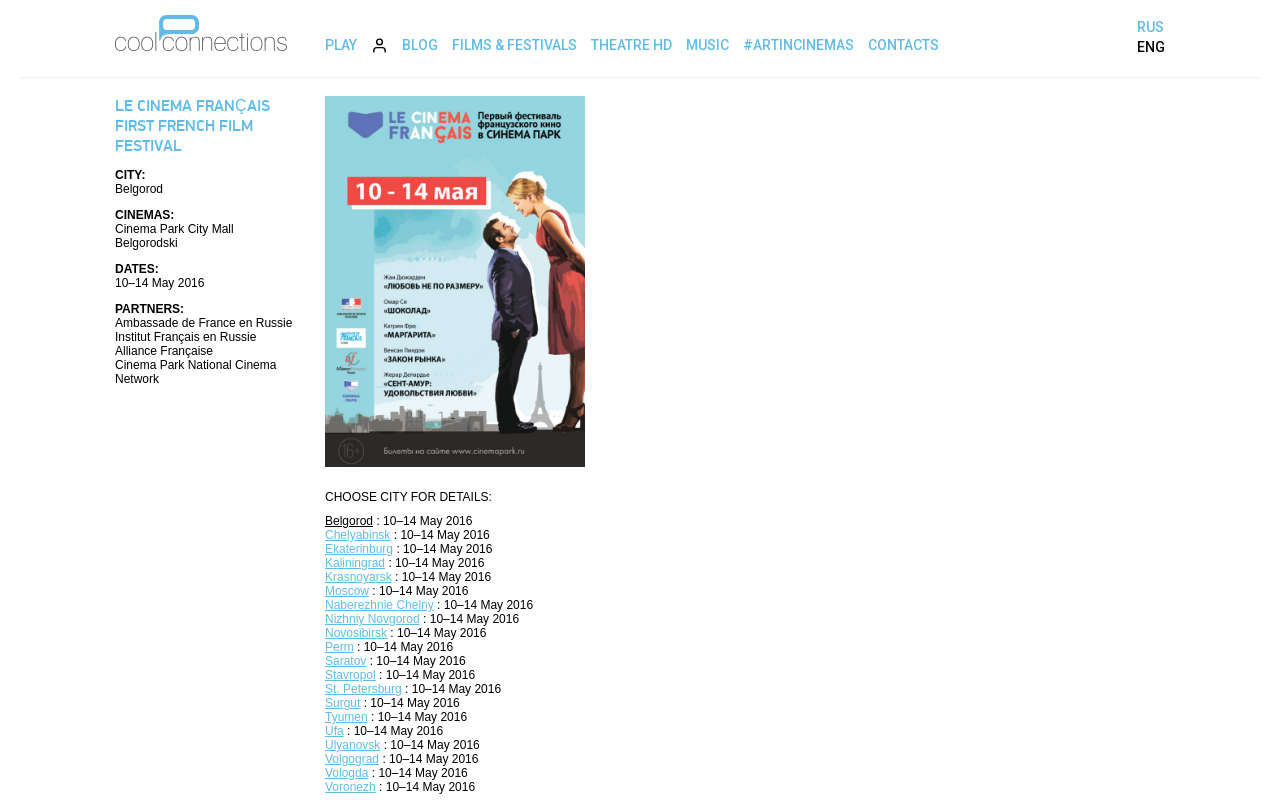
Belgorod (349, 521)
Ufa (334, 731)
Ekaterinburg (359, 549)
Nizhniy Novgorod (372, 619)
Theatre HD (631, 45)
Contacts (903, 45)
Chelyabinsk (357, 535)
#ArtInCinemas (798, 45)
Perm (339, 647)
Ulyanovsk (352, 745)
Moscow (347, 591)
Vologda (346, 773)
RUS (1150, 27)
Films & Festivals (514, 45)
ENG (1151, 47)
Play (341, 45)
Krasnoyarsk (358, 577)
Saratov (345, 661)
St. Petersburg (363, 689)
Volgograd (352, 759)
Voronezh (350, 787)
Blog (420, 45)
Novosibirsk (356, 633)
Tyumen (346, 717)
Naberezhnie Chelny (379, 605)
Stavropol (350, 675)
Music (707, 45)
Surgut (342, 703)
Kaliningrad (355, 563)
